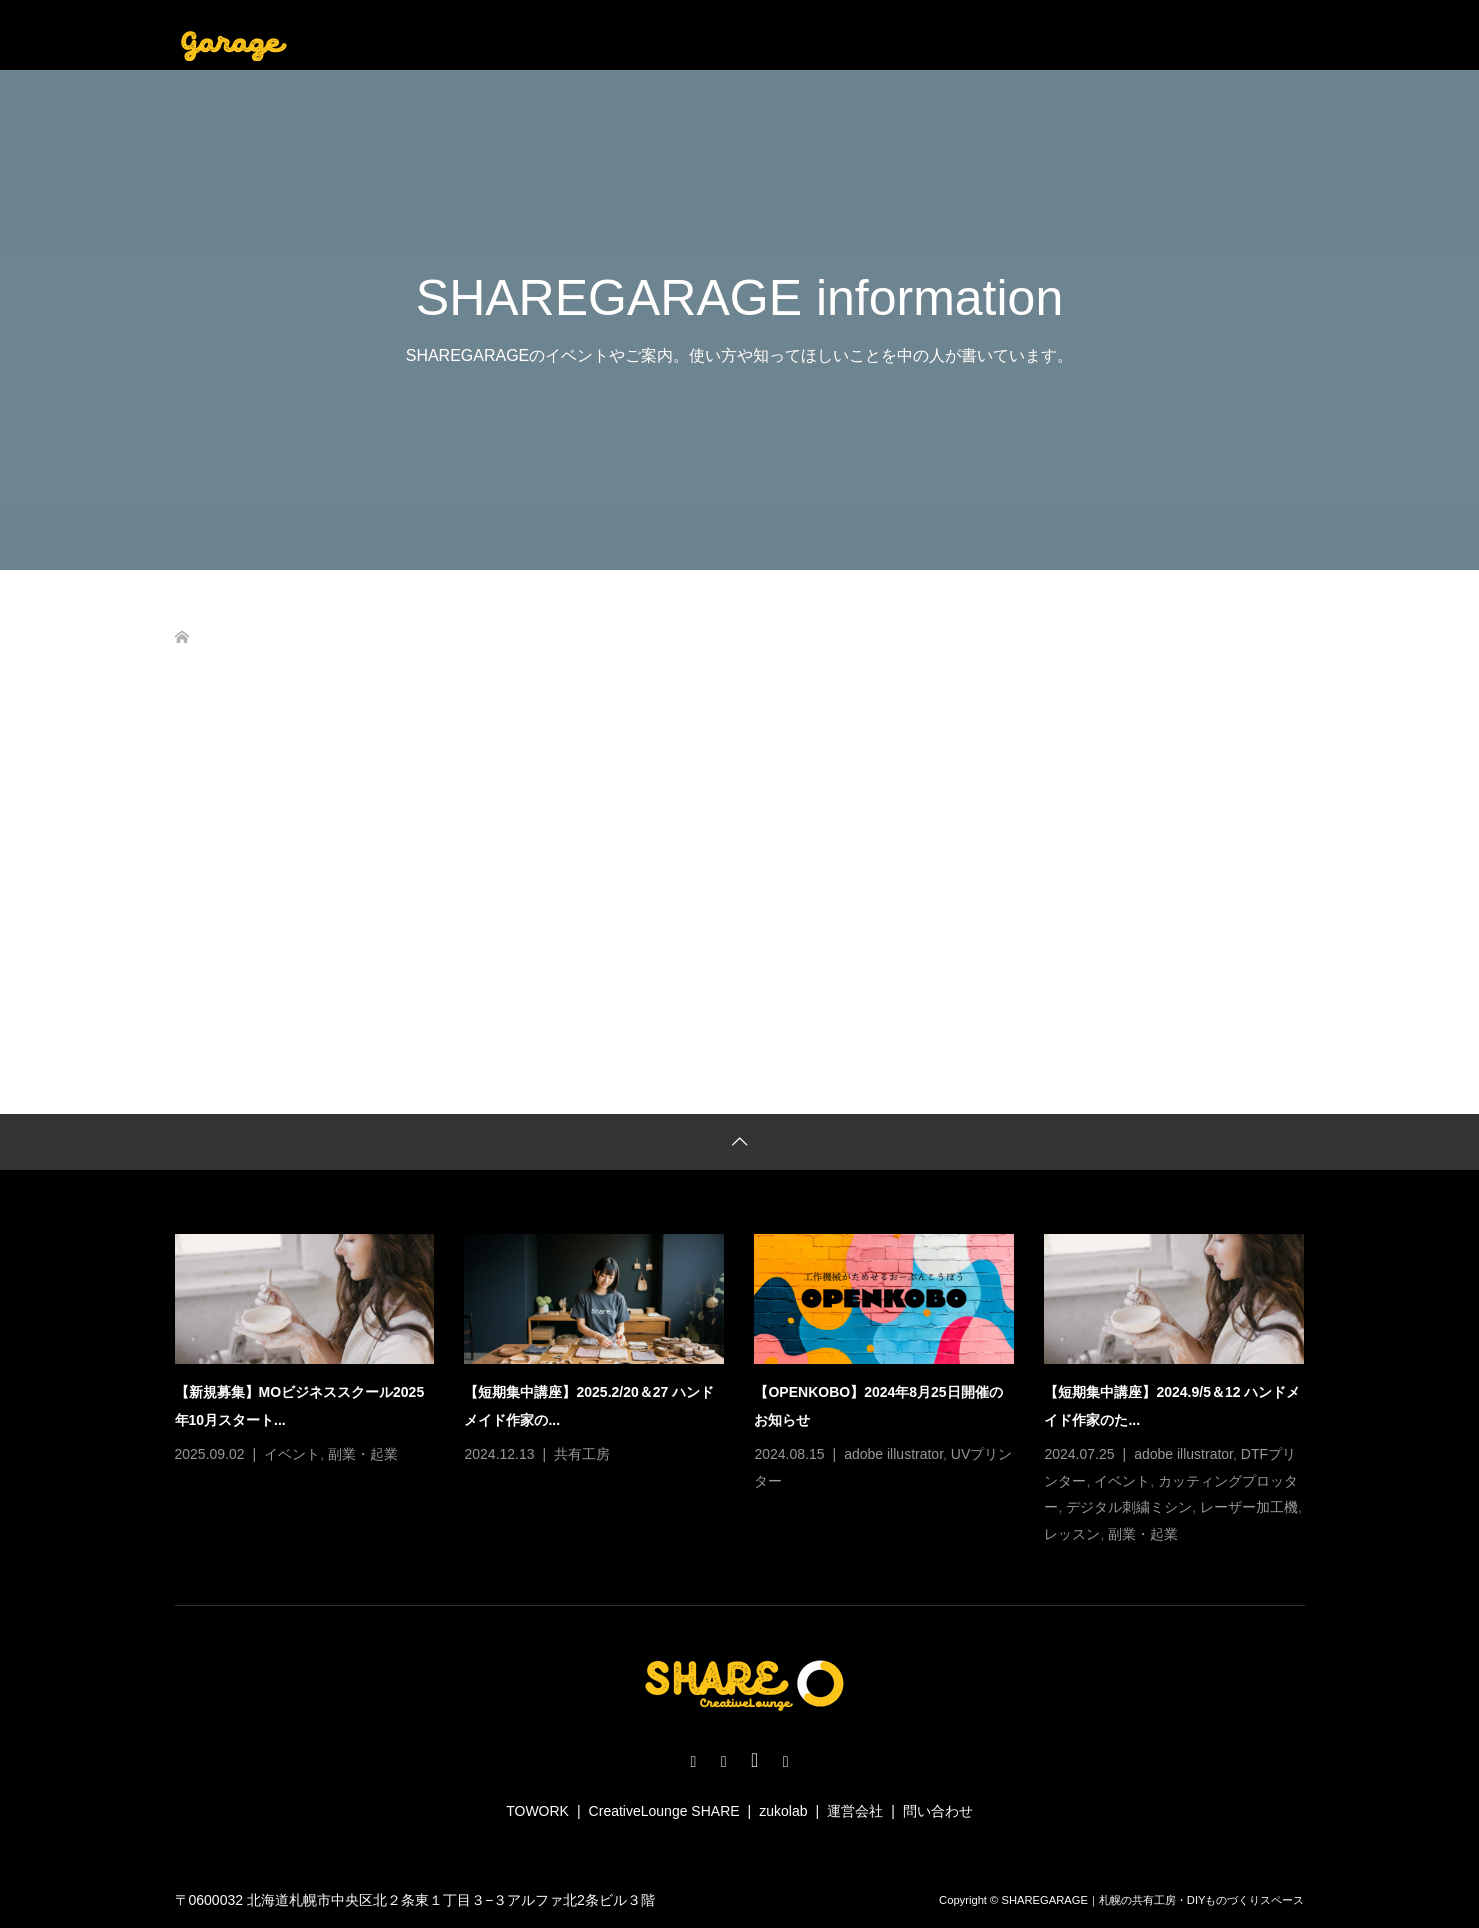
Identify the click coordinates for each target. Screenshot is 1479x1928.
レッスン (1072, 1534)
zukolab (783, 1811)
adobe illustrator (893, 1454)
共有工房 (582, 1454)
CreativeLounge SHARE (664, 1811)
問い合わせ (938, 1811)
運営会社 (855, 1811)
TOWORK (537, 1811)
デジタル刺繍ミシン (1129, 1507)
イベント (292, 1454)
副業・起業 (363, 1454)
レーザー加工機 (1249, 1507)
